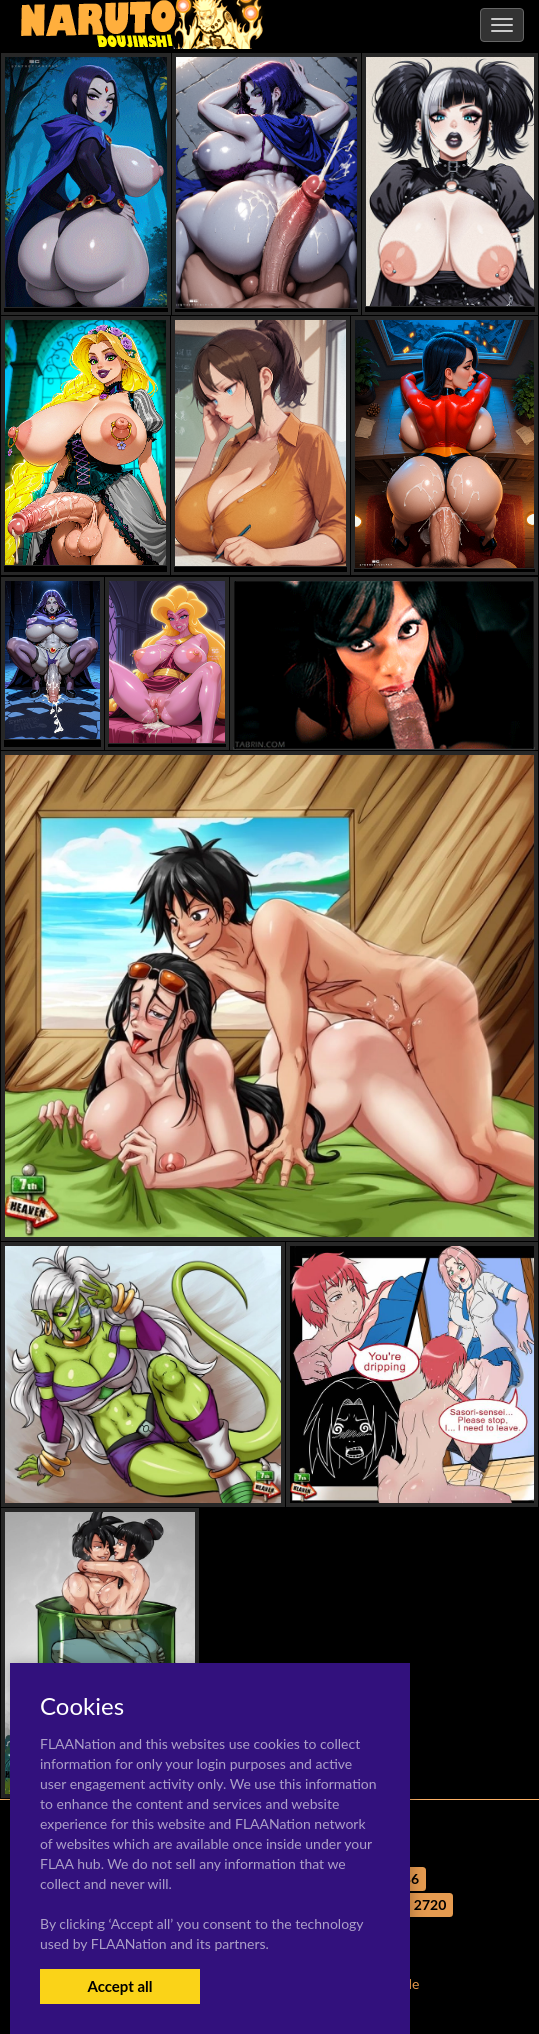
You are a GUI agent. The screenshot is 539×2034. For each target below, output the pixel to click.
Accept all (119, 1986)
